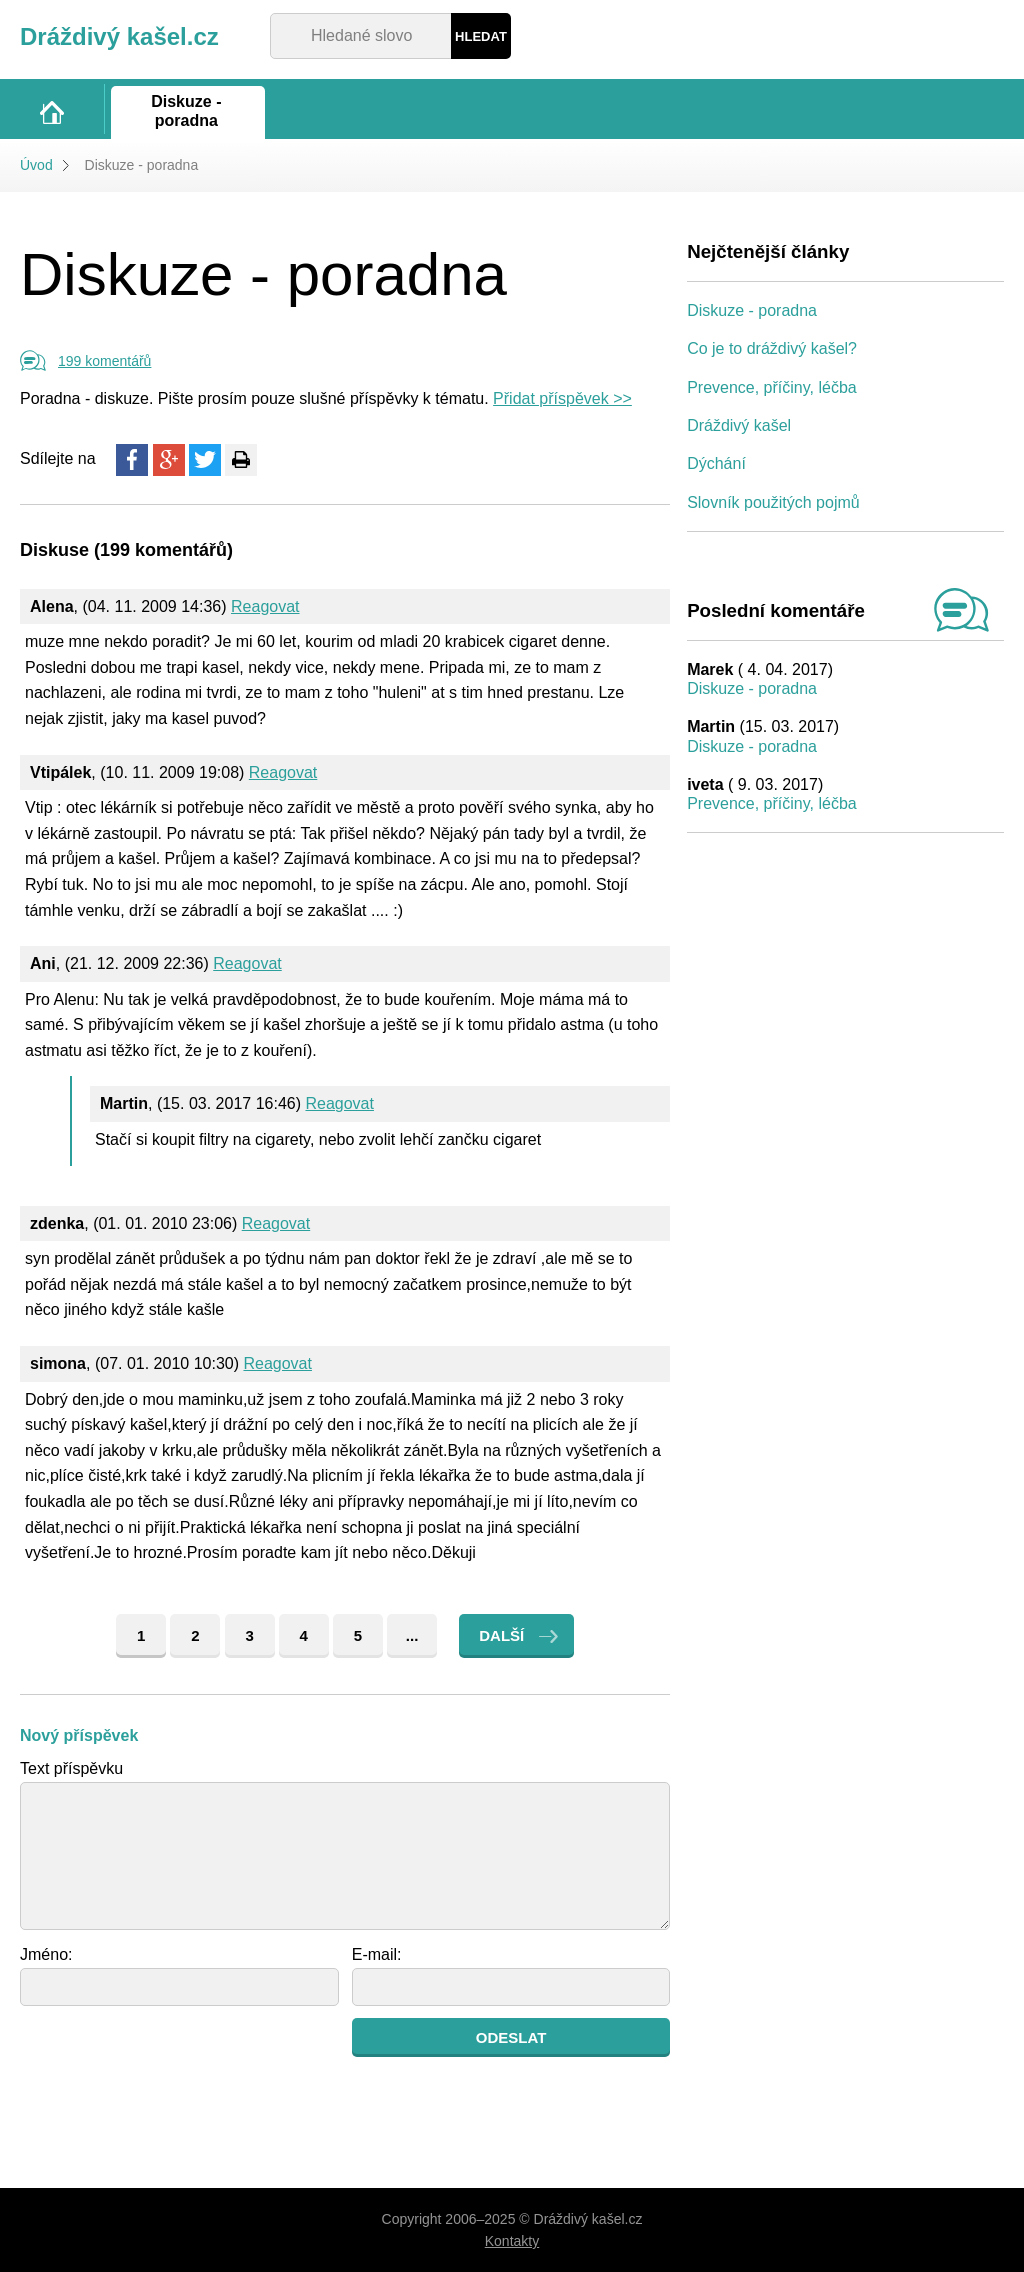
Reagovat (265, 606)
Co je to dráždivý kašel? (772, 348)
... (412, 1635)
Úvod (36, 165)
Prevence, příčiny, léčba (772, 387)
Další (501, 1635)
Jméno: (46, 1954)
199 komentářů (104, 361)
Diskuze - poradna (752, 310)
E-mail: (377, 1954)
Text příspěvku (71, 1768)
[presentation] (172, 2057)
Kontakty (512, 2241)
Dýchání (716, 463)
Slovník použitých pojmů (773, 502)
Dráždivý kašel (739, 425)
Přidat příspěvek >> (562, 398)
